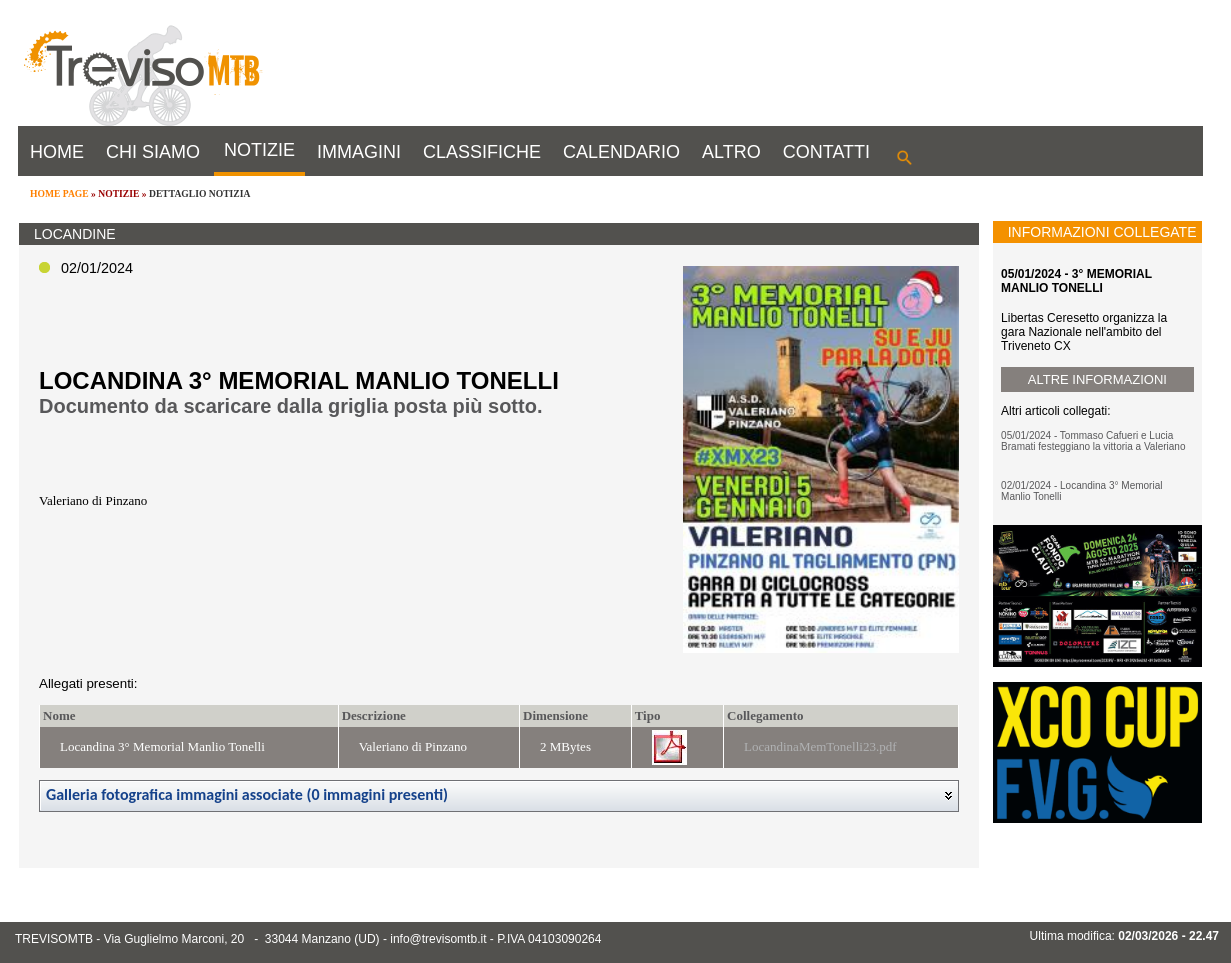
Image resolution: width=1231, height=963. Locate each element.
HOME (57, 152)
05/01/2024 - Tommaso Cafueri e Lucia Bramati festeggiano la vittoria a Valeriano (1093, 441)
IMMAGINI (359, 152)
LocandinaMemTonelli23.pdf (820, 746)
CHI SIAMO (153, 152)
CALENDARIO (621, 152)
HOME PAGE (59, 193)
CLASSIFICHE (482, 152)
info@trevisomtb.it (438, 939)
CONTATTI (826, 152)
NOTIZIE (259, 150)
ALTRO (731, 152)
